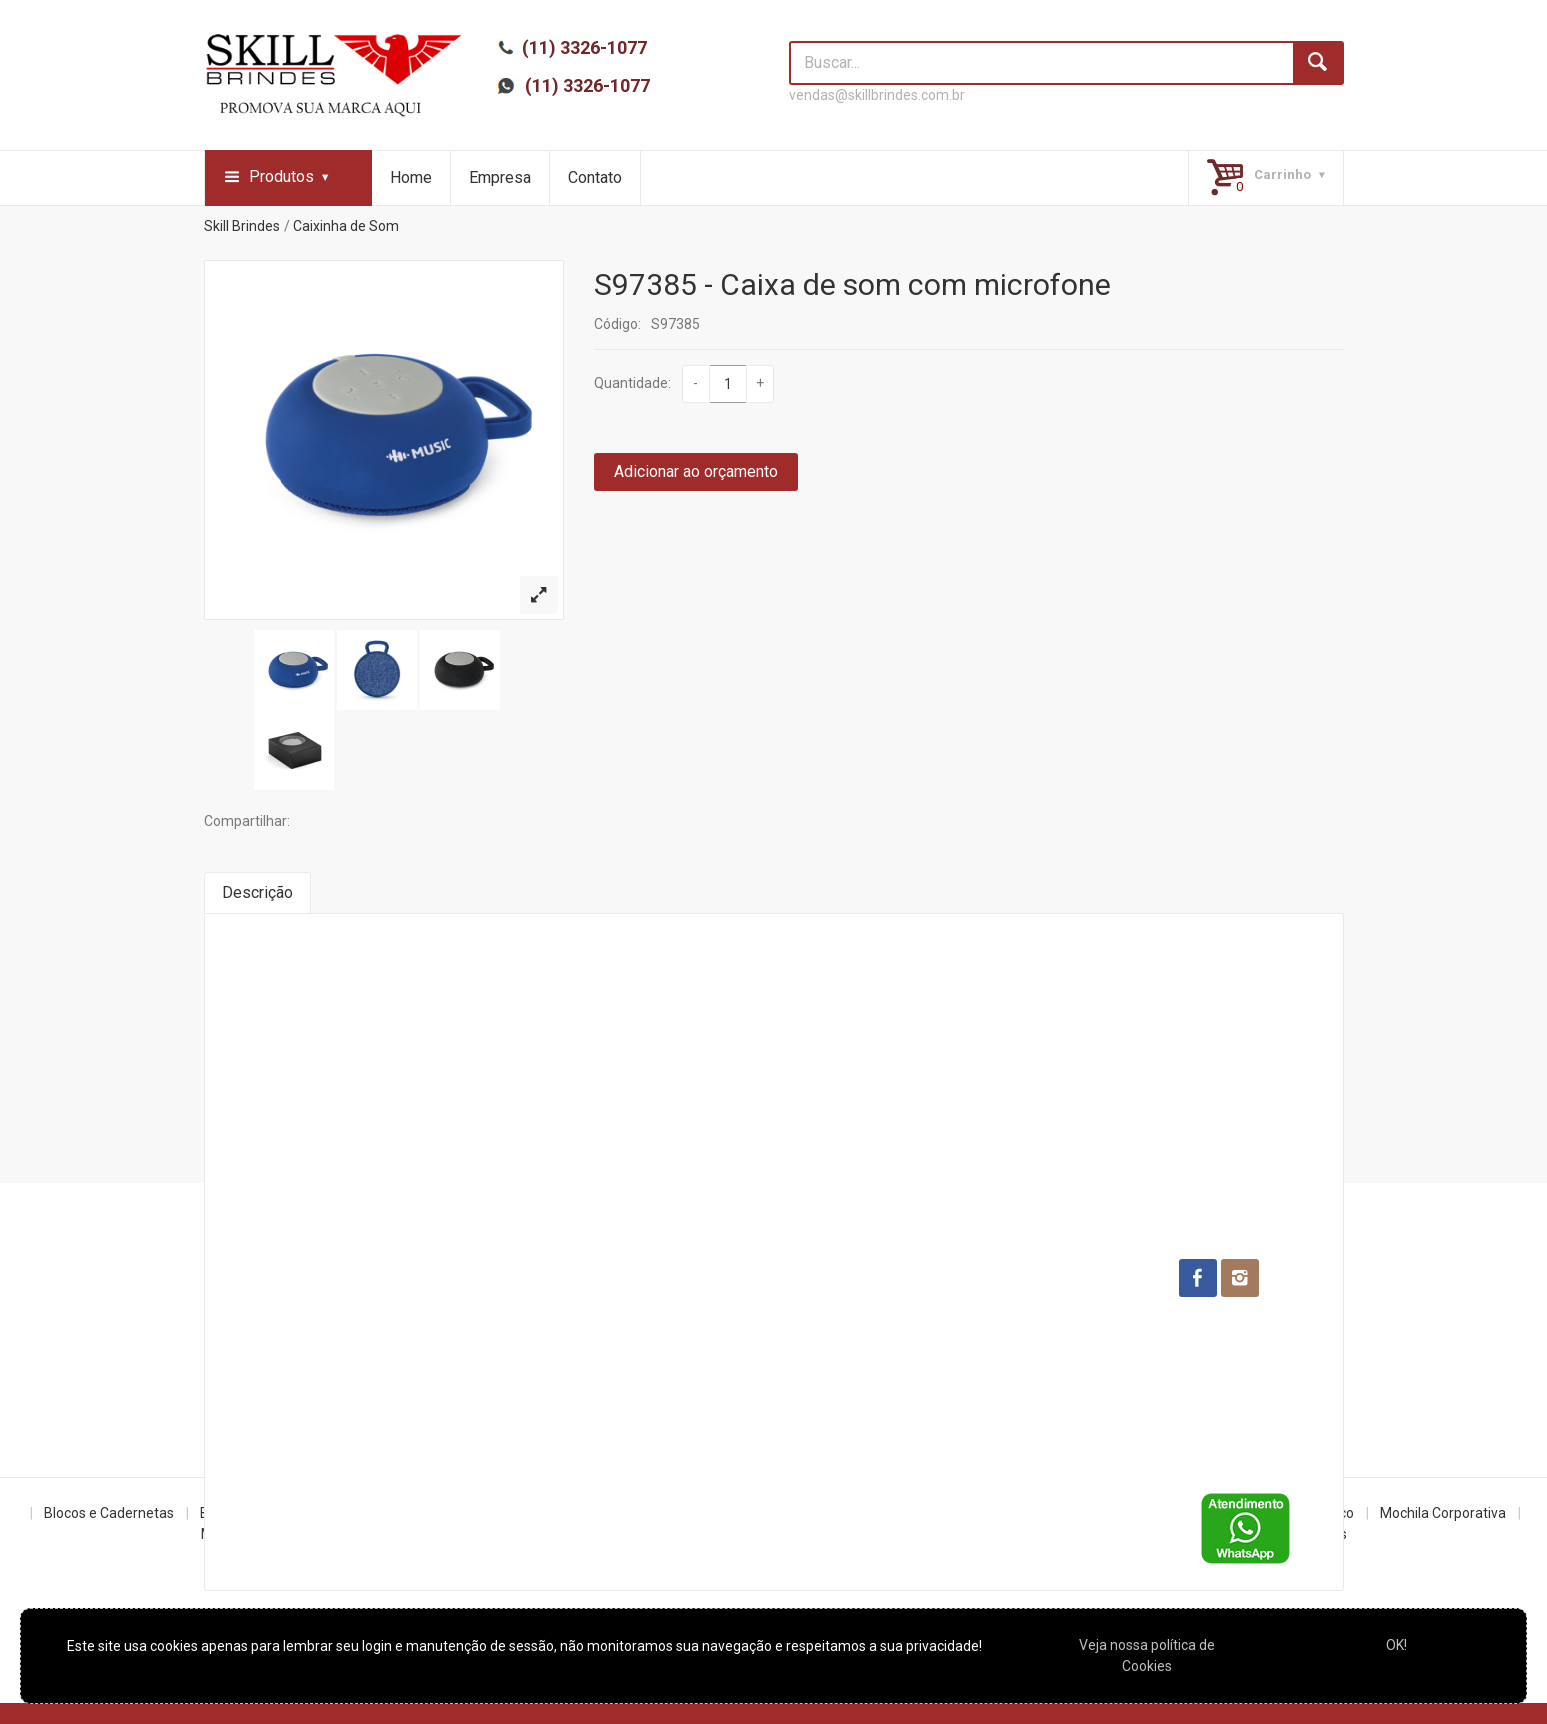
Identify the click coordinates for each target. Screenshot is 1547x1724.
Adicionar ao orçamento (696, 471)
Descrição (257, 892)
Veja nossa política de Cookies (1147, 1655)
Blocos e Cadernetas (109, 1513)
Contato (595, 177)
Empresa (500, 177)
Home (411, 177)
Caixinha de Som (346, 226)
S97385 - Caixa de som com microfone (852, 284)
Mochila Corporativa (1443, 1513)
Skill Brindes (242, 226)
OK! (1396, 1645)
